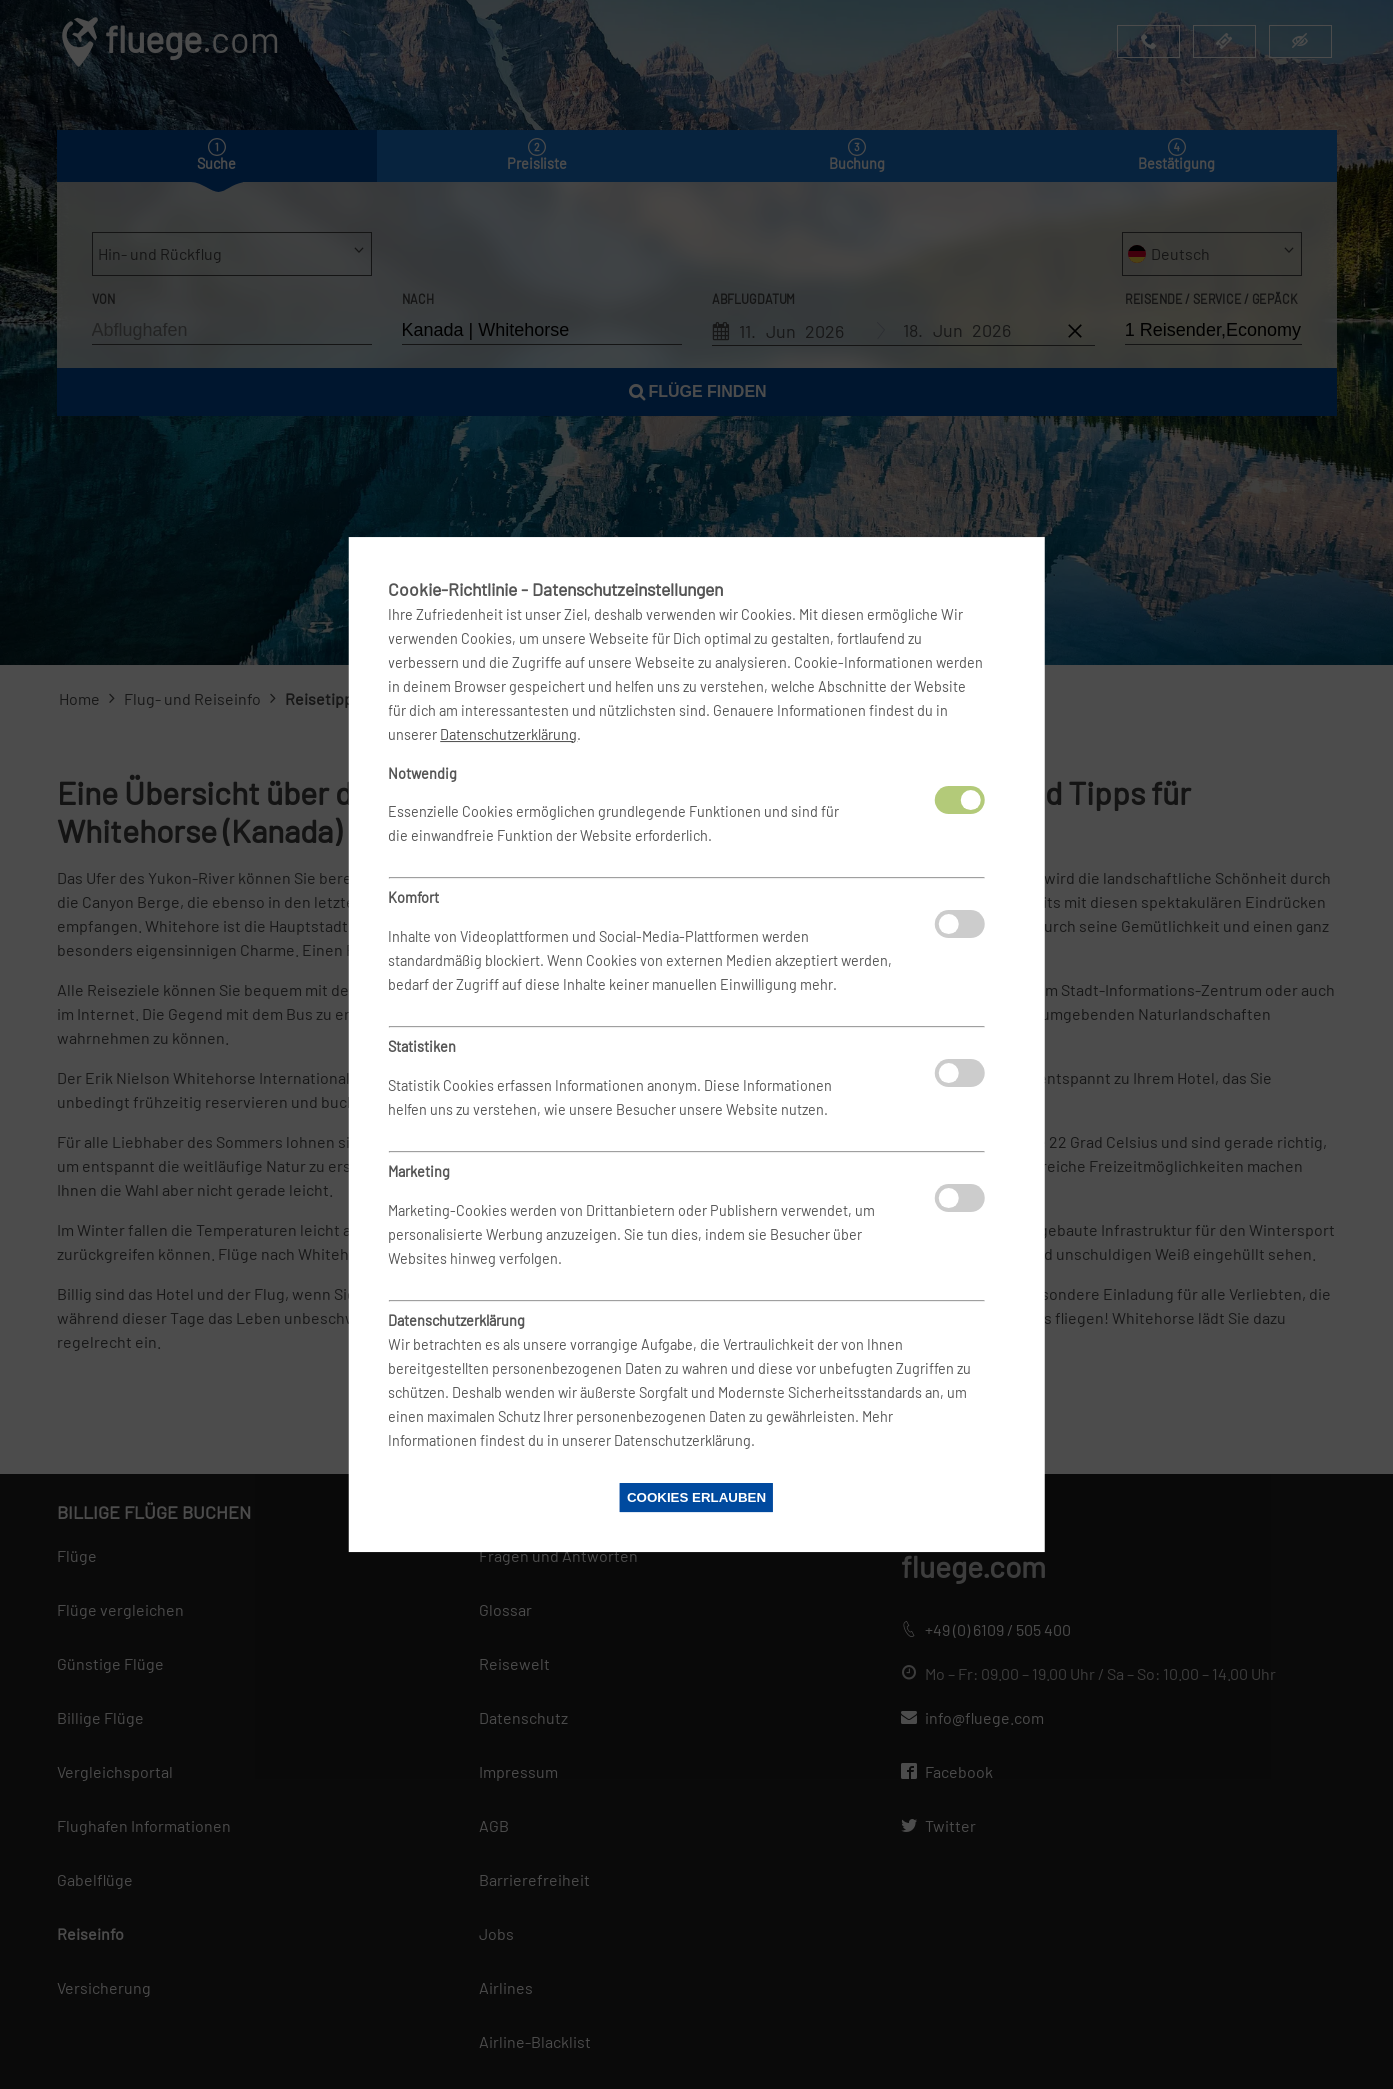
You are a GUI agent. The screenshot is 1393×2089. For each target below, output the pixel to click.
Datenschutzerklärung (508, 734)
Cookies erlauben (696, 1497)
